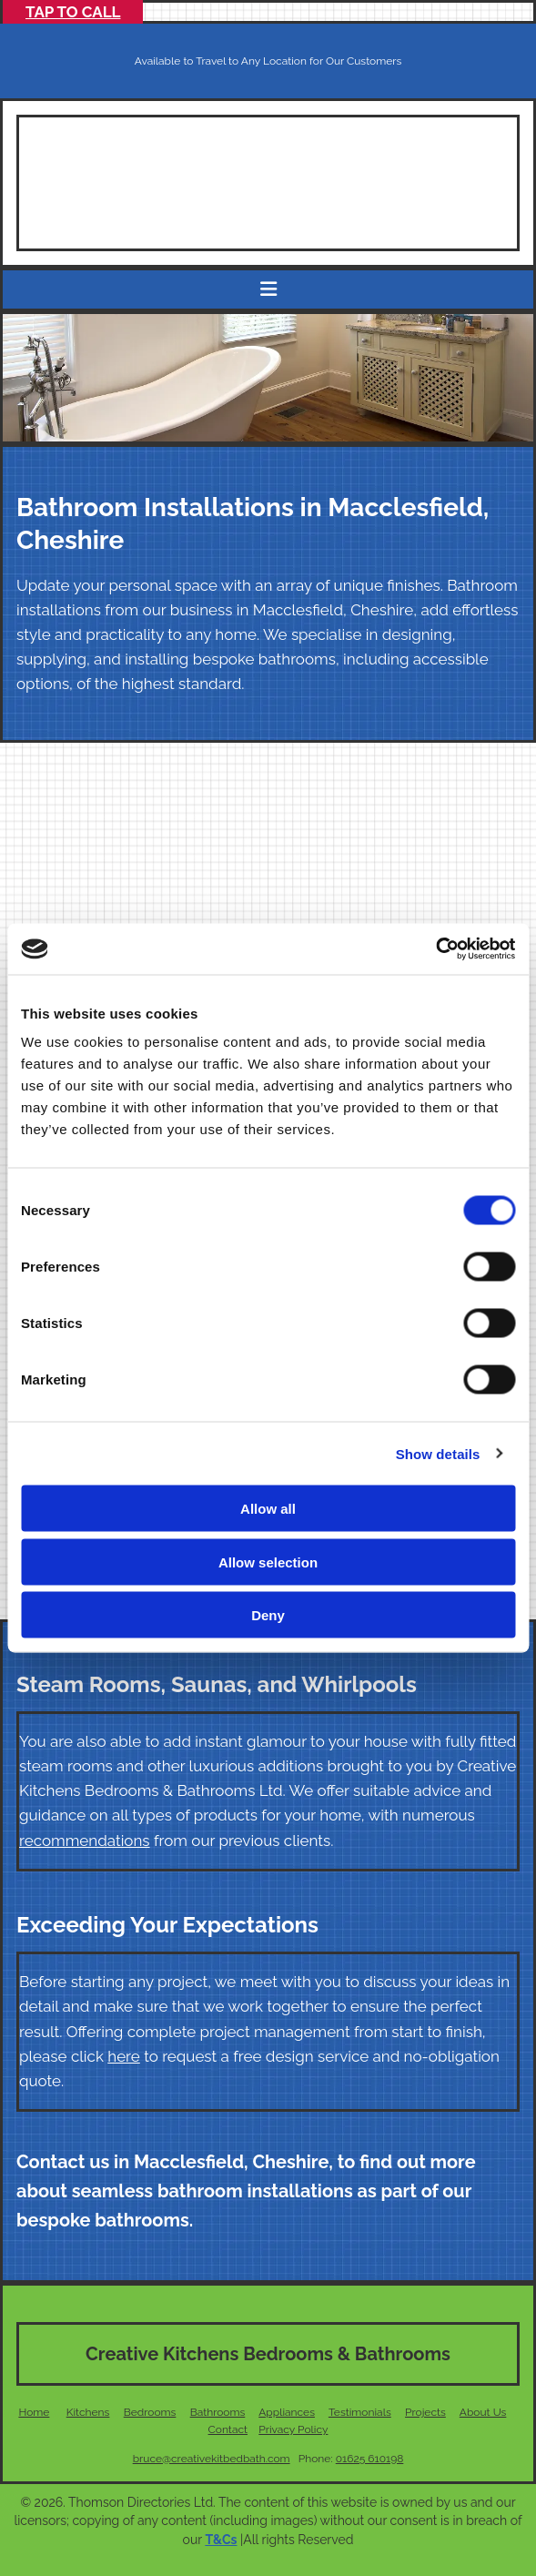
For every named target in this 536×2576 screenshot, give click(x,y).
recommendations (84, 1840)
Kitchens (88, 2412)
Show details (438, 1453)
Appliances (286, 2412)
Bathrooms (218, 2412)
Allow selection (268, 1561)
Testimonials (360, 2412)
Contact (228, 2429)
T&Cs (221, 2539)
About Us (483, 2412)
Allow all (268, 1508)
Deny (268, 1615)
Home (33, 2412)
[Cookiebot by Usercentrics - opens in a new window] (435, 949)
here (123, 2056)
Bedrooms (150, 2412)
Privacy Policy (293, 2429)
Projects (425, 2412)
